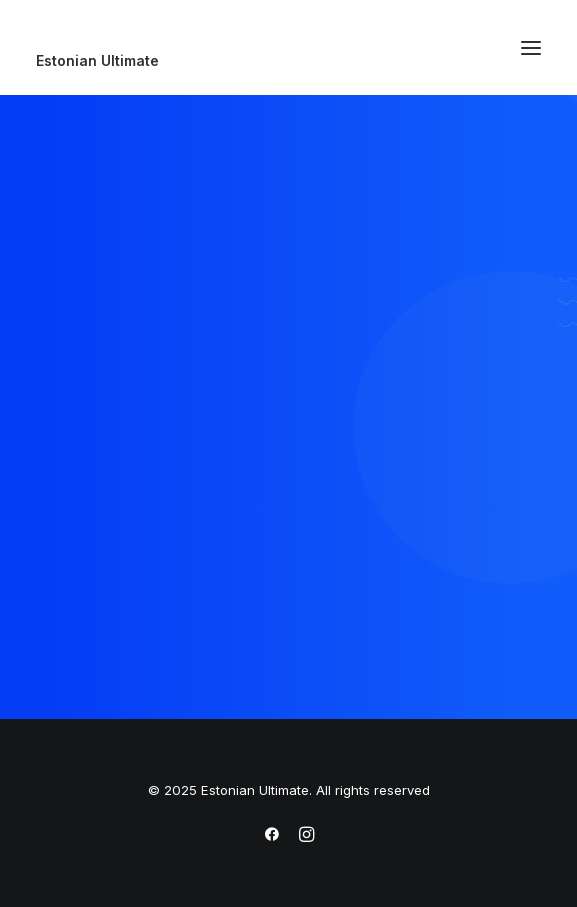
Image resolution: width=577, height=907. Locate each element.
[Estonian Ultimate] (288, 61)
